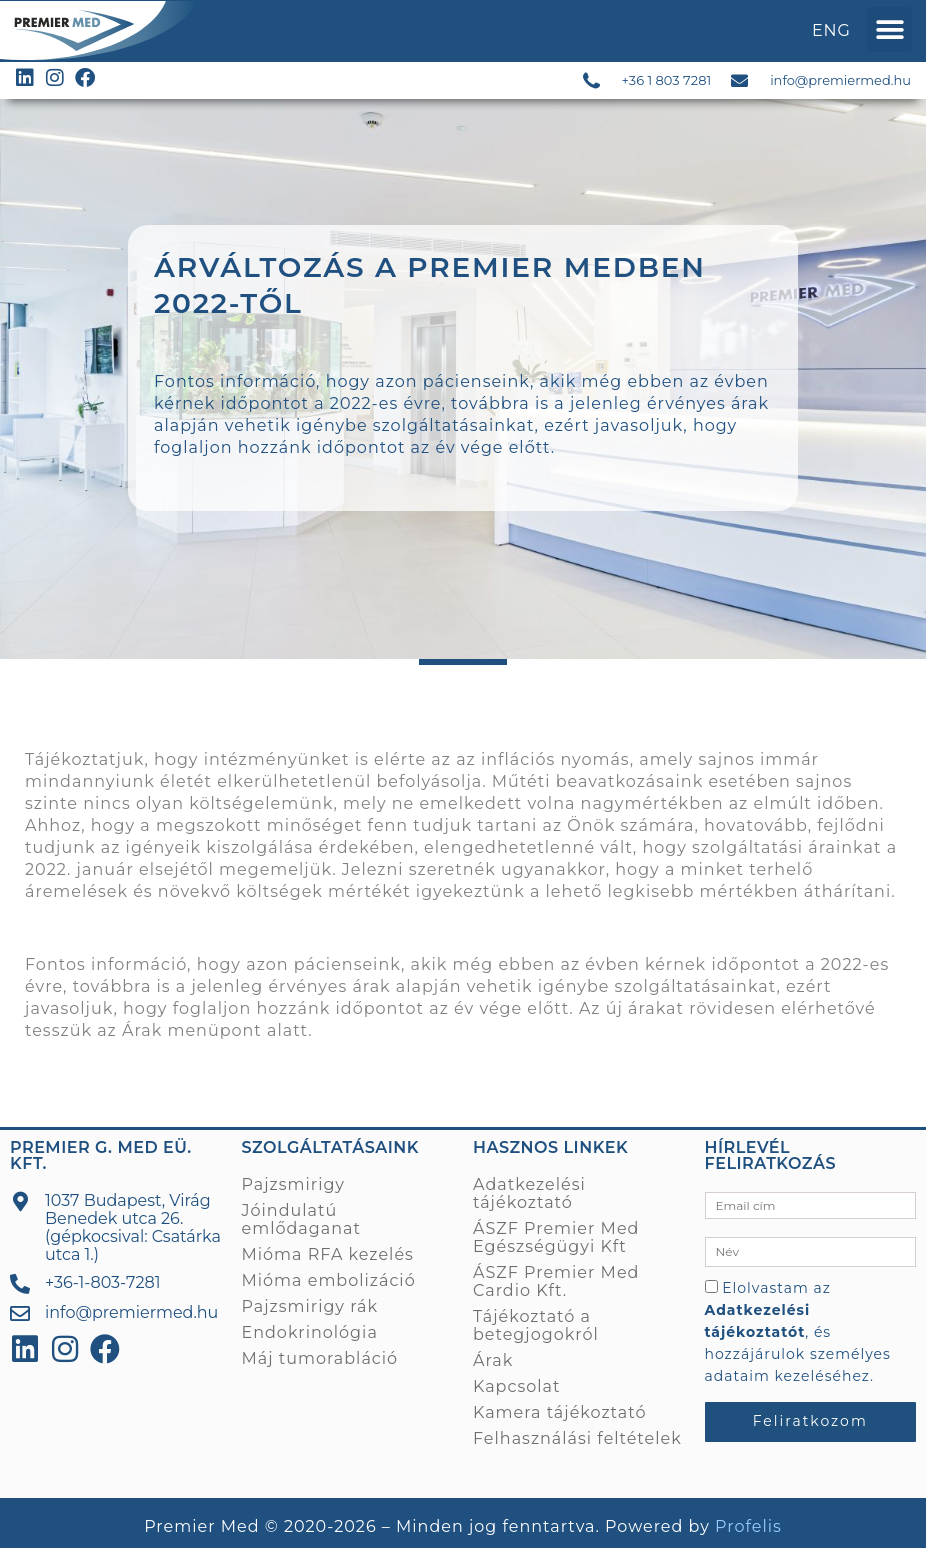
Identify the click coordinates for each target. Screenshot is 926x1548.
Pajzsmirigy (294, 1184)
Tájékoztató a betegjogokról (536, 1325)
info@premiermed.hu (840, 80)
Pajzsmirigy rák (310, 1306)
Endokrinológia (310, 1332)
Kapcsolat (517, 1386)
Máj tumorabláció (320, 1358)
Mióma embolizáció (329, 1280)
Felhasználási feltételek (577, 1438)
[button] (889, 29)
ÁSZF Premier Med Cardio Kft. (556, 1281)
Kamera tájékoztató (559, 1412)
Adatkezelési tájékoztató (529, 1193)
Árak (142, 1030)
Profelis (748, 1526)
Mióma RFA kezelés (328, 1254)
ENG (831, 30)
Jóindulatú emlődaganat (301, 1219)
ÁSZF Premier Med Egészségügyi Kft (556, 1237)
